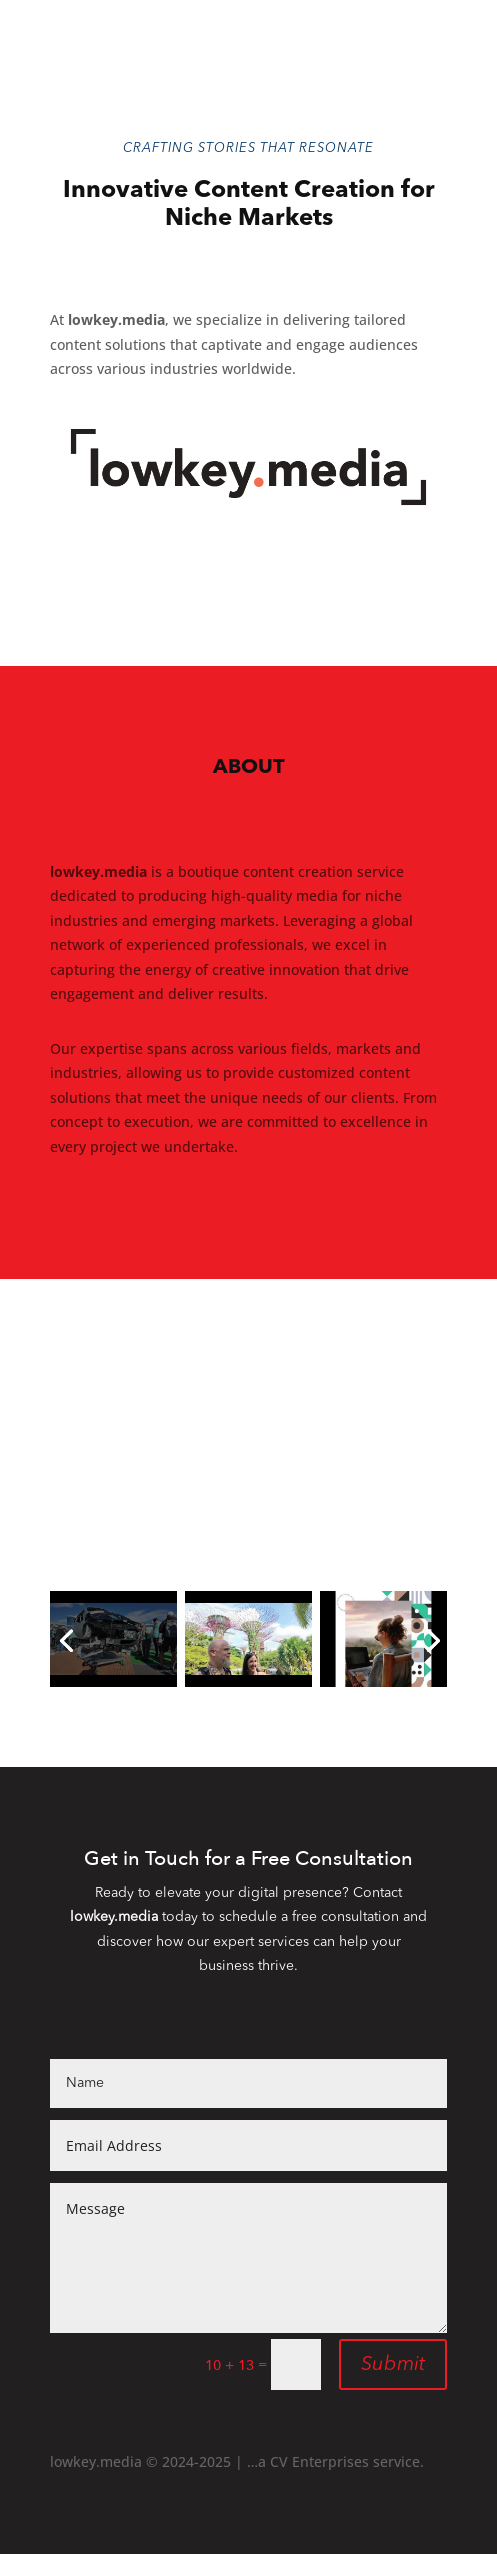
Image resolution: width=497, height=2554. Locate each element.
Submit (393, 2365)
